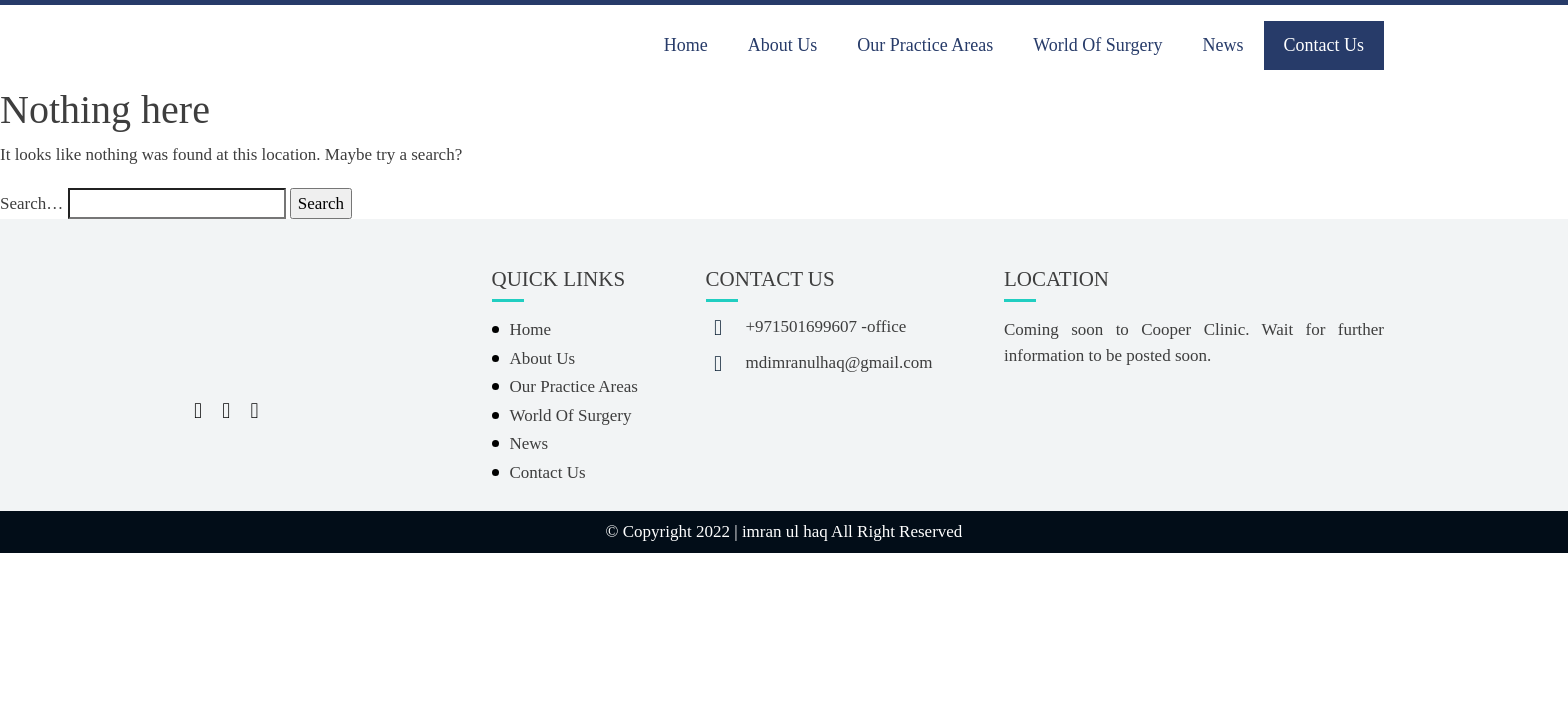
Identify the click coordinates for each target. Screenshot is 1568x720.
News (1223, 45)
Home (686, 45)
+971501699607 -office (826, 326)
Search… (31, 203)
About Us (783, 45)
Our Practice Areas (925, 45)
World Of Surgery (1097, 45)
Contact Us (1324, 45)
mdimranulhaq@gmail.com (839, 362)
